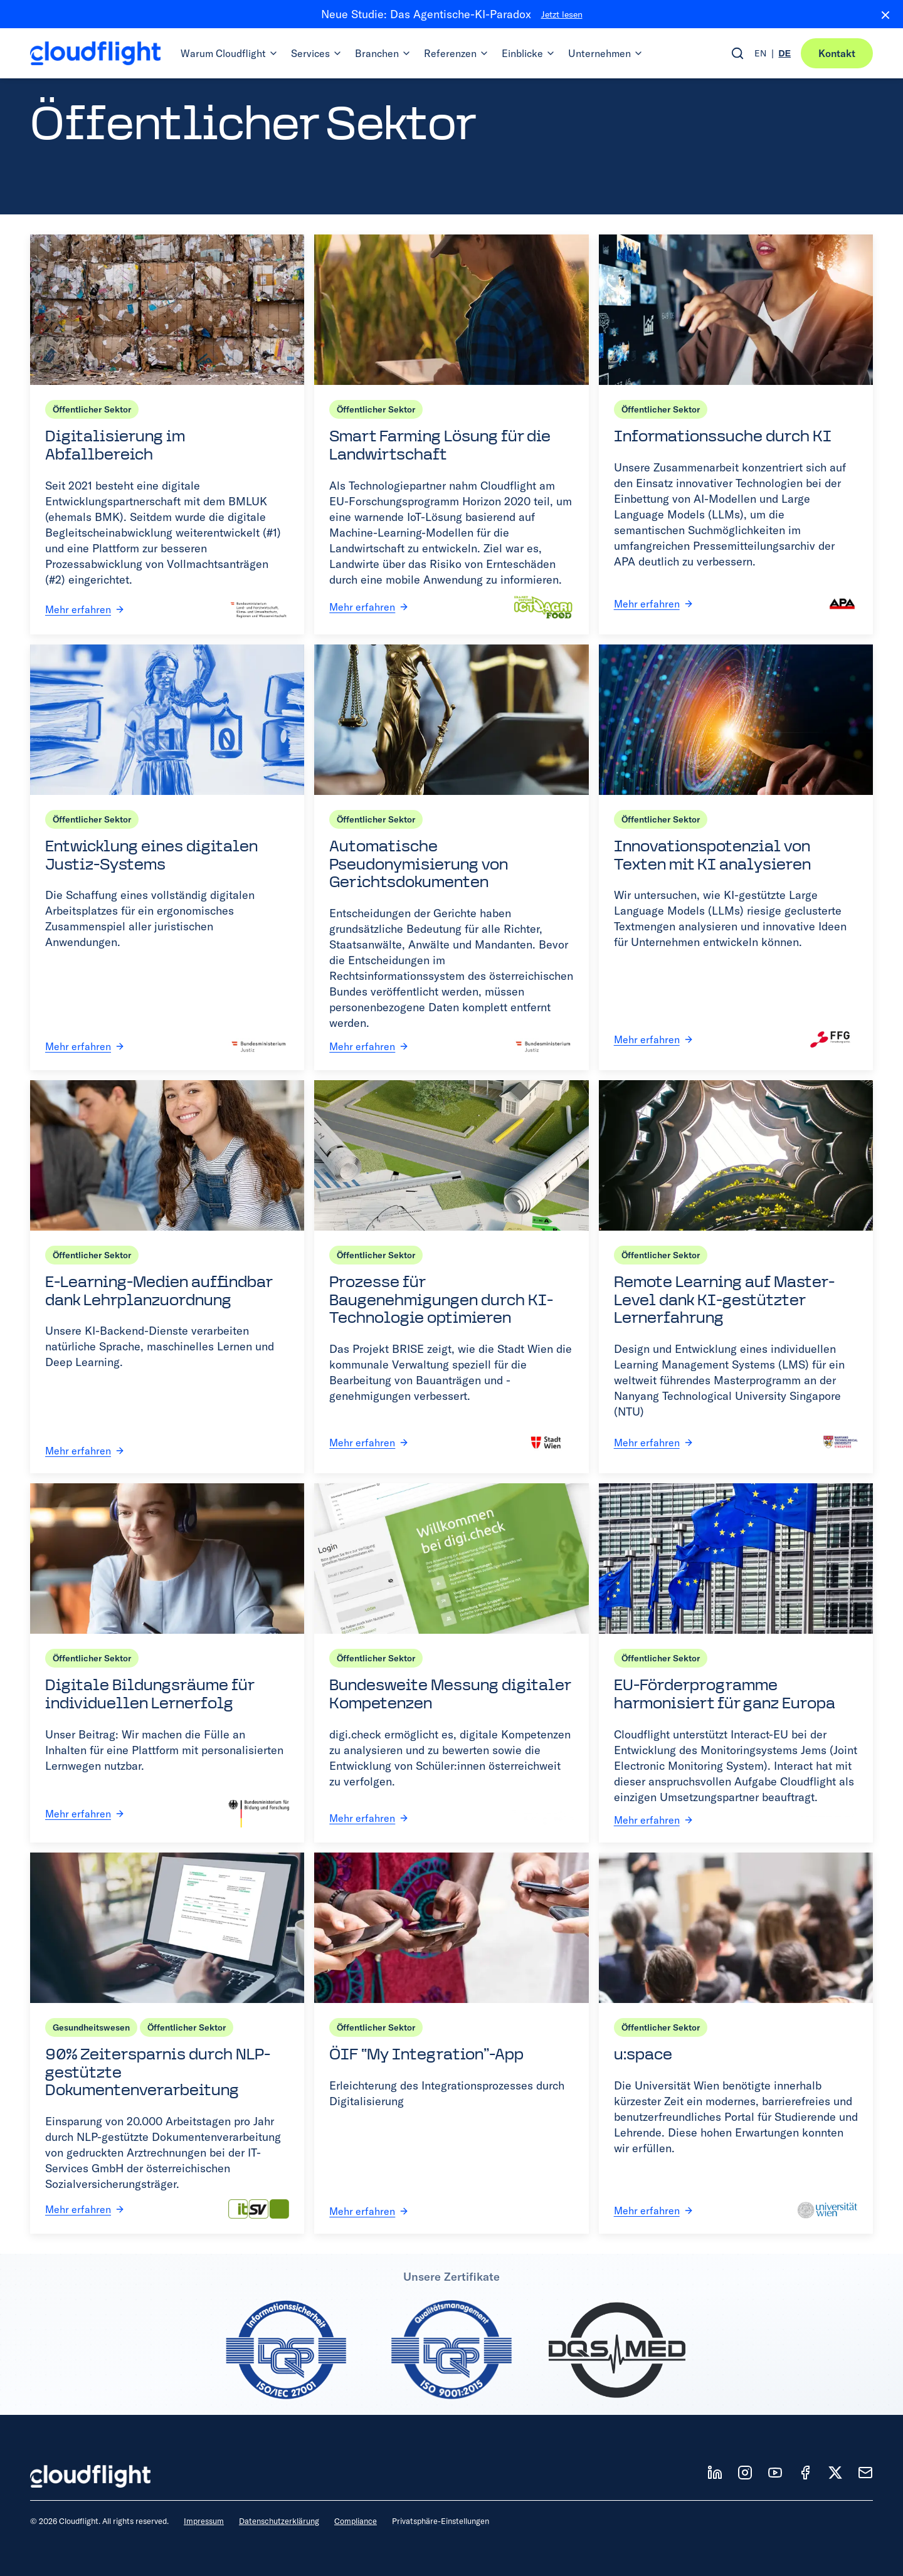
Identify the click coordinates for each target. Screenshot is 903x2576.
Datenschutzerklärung (279, 2521)
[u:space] (736, 2043)
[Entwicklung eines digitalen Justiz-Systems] (167, 857)
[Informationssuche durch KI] (736, 434)
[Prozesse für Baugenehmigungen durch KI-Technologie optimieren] (451, 1276)
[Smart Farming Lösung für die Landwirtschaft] (451, 434)
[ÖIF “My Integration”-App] (451, 2043)
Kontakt (836, 53)
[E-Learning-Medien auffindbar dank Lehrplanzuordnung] (167, 1276)
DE (785, 53)
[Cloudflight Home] (95, 53)
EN (760, 53)
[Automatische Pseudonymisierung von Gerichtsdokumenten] (451, 857)
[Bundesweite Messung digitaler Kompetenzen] (451, 1663)
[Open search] (737, 53)
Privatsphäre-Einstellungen (440, 2521)
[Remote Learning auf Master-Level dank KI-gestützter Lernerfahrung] (736, 1276)
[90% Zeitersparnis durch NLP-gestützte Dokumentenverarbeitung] (167, 2043)
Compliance (355, 2521)
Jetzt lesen (562, 14)
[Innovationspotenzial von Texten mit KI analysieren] (736, 857)
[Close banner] (880, 14)
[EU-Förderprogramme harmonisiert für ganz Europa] (736, 1663)
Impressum (204, 2521)
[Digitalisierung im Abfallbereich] (167, 434)
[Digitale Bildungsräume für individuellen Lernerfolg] (167, 1663)
